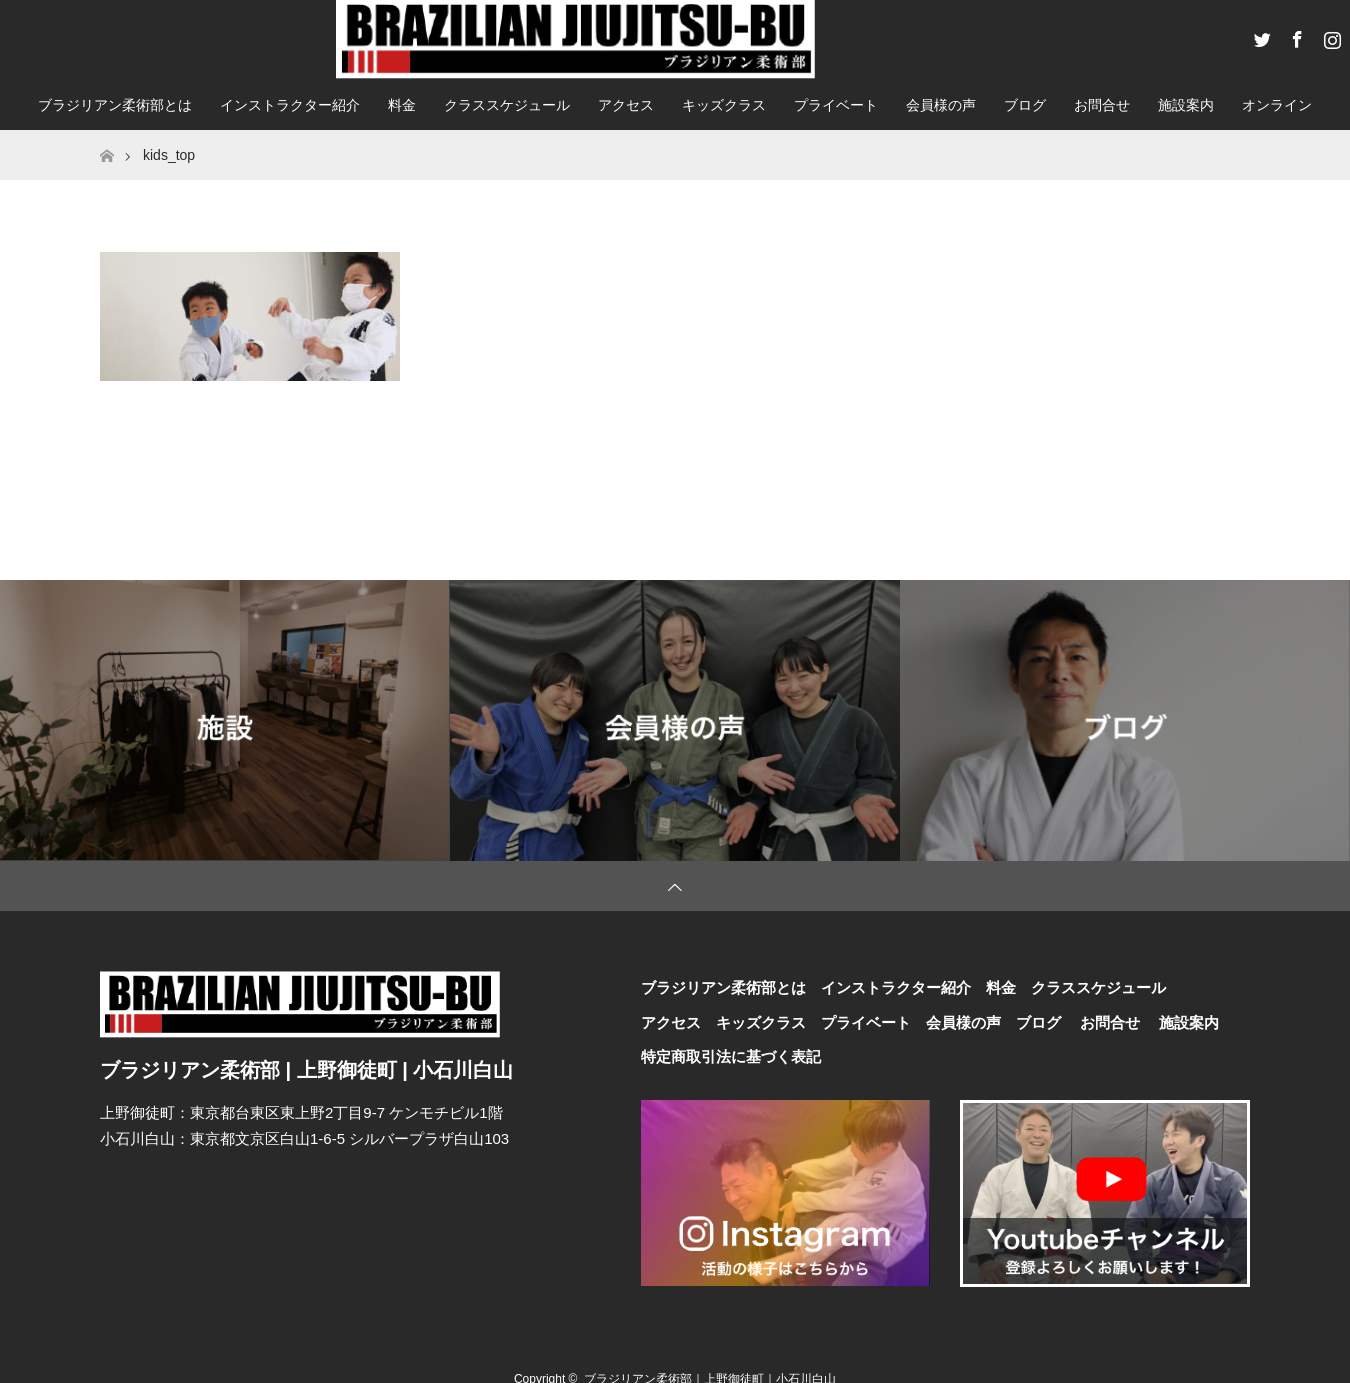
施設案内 (1186, 105)
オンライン (1277, 105)
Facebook (1295, 36)
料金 (402, 105)
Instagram (1330, 36)
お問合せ (1102, 105)
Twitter (1260, 36)
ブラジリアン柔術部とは (115, 105)
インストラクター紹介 (290, 105)
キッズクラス (724, 105)
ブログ (1025, 105)
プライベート (836, 105)
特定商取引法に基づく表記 (731, 1056)
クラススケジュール (507, 105)
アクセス (626, 105)
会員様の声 (941, 105)
